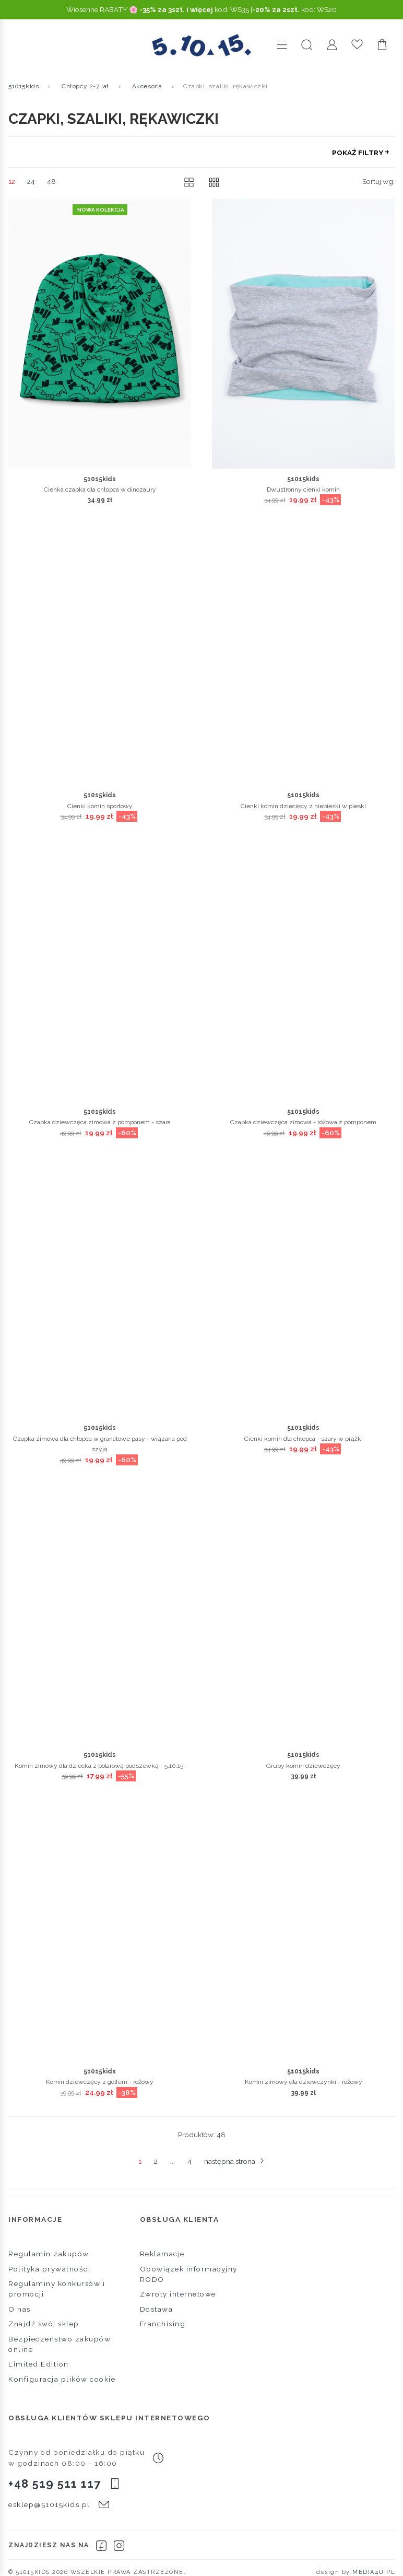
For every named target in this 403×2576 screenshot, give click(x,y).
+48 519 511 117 (54, 2483)
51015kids (23, 86)
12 (11, 181)
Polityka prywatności (49, 2269)
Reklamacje (162, 2253)
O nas (19, 2309)
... (172, 2161)
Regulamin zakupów (48, 2253)
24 (31, 181)
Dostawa (156, 2309)
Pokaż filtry (359, 152)
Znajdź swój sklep (43, 2323)
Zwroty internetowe (178, 2294)
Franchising (163, 2323)
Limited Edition (38, 2364)
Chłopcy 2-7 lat (85, 86)
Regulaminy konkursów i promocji (56, 2288)
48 (51, 181)
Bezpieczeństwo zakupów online (59, 2344)
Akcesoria (147, 86)
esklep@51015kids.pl (49, 2504)
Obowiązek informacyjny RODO (189, 2274)
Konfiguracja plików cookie (61, 2379)
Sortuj (378, 181)
